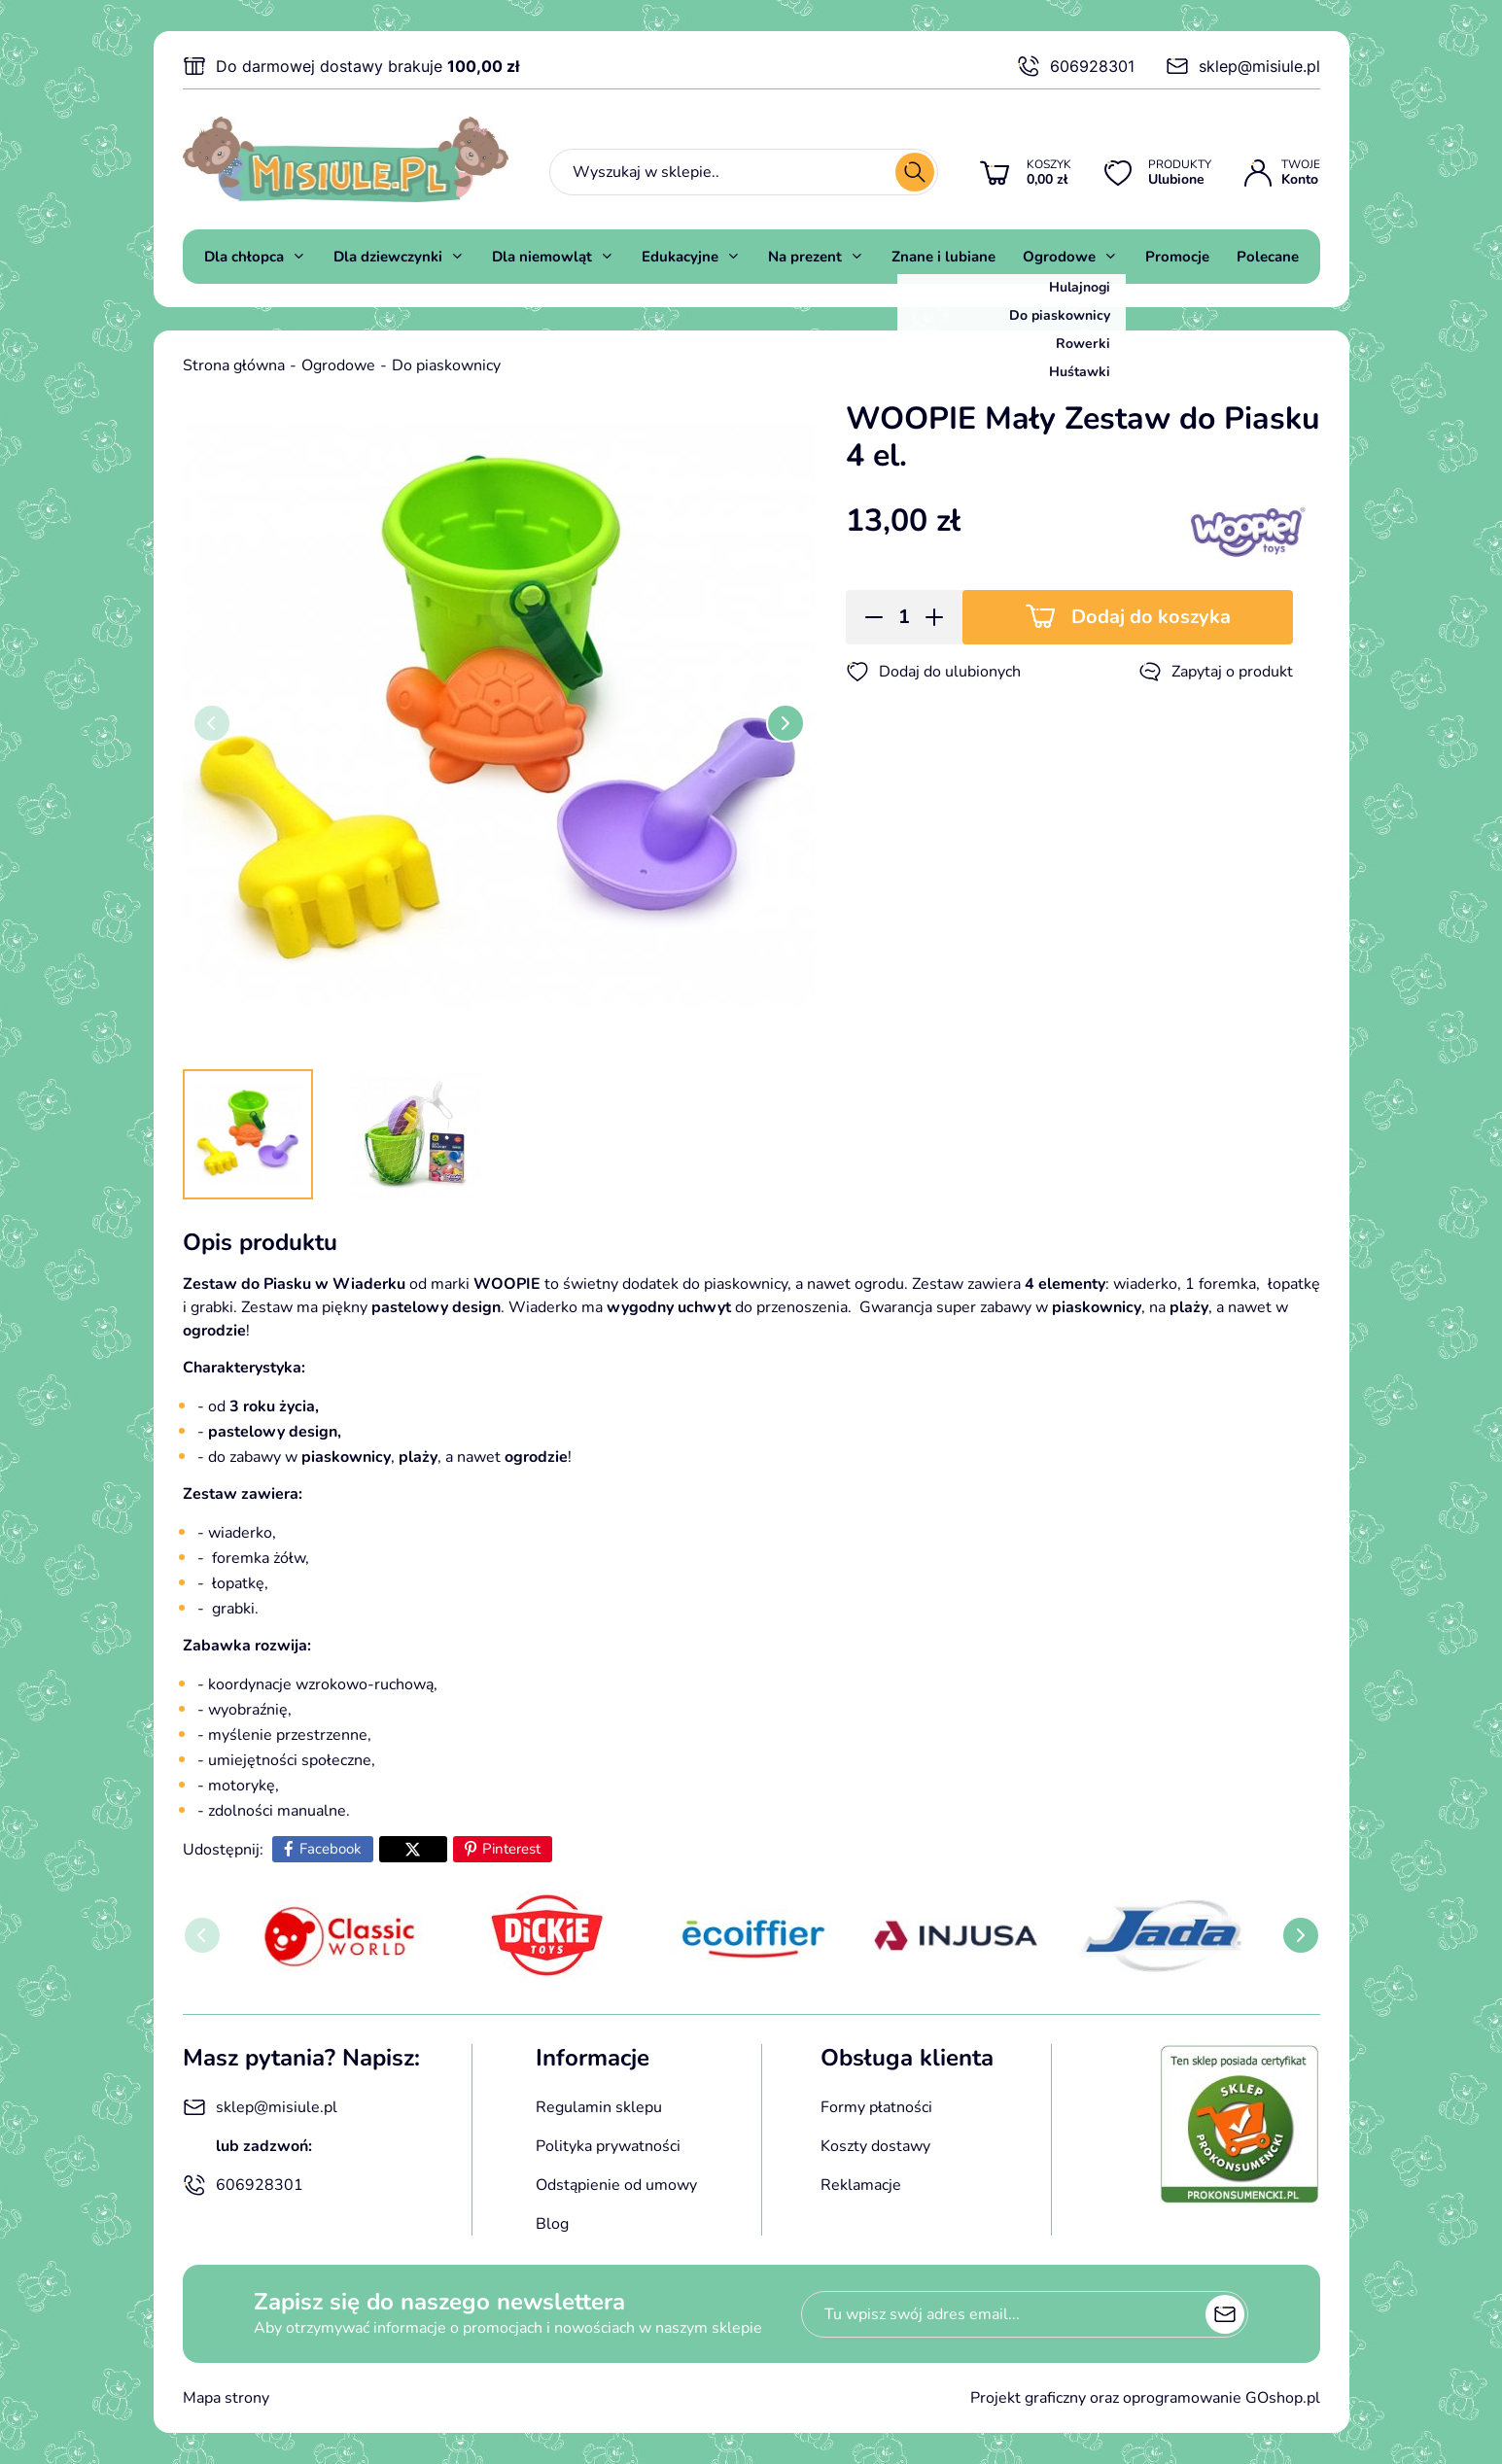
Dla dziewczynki (387, 256)
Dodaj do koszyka (1151, 617)
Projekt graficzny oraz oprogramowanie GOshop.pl (1145, 2398)
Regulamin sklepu (599, 2107)
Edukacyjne (680, 256)
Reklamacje (861, 2185)
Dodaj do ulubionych (933, 671)
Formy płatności (876, 2107)
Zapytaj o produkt (1215, 671)
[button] (868, 617)
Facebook (330, 1848)
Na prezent (805, 256)
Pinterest (511, 1848)
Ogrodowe (1059, 256)
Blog (552, 2224)
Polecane (1268, 256)
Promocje (1177, 256)
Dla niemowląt (542, 256)
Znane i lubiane (943, 256)
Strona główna (234, 365)
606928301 (1076, 66)
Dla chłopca (244, 256)
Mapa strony (226, 2398)
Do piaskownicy (446, 365)
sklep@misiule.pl (1243, 66)
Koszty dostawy (875, 2146)
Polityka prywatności (608, 2146)
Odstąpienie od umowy (616, 2185)
